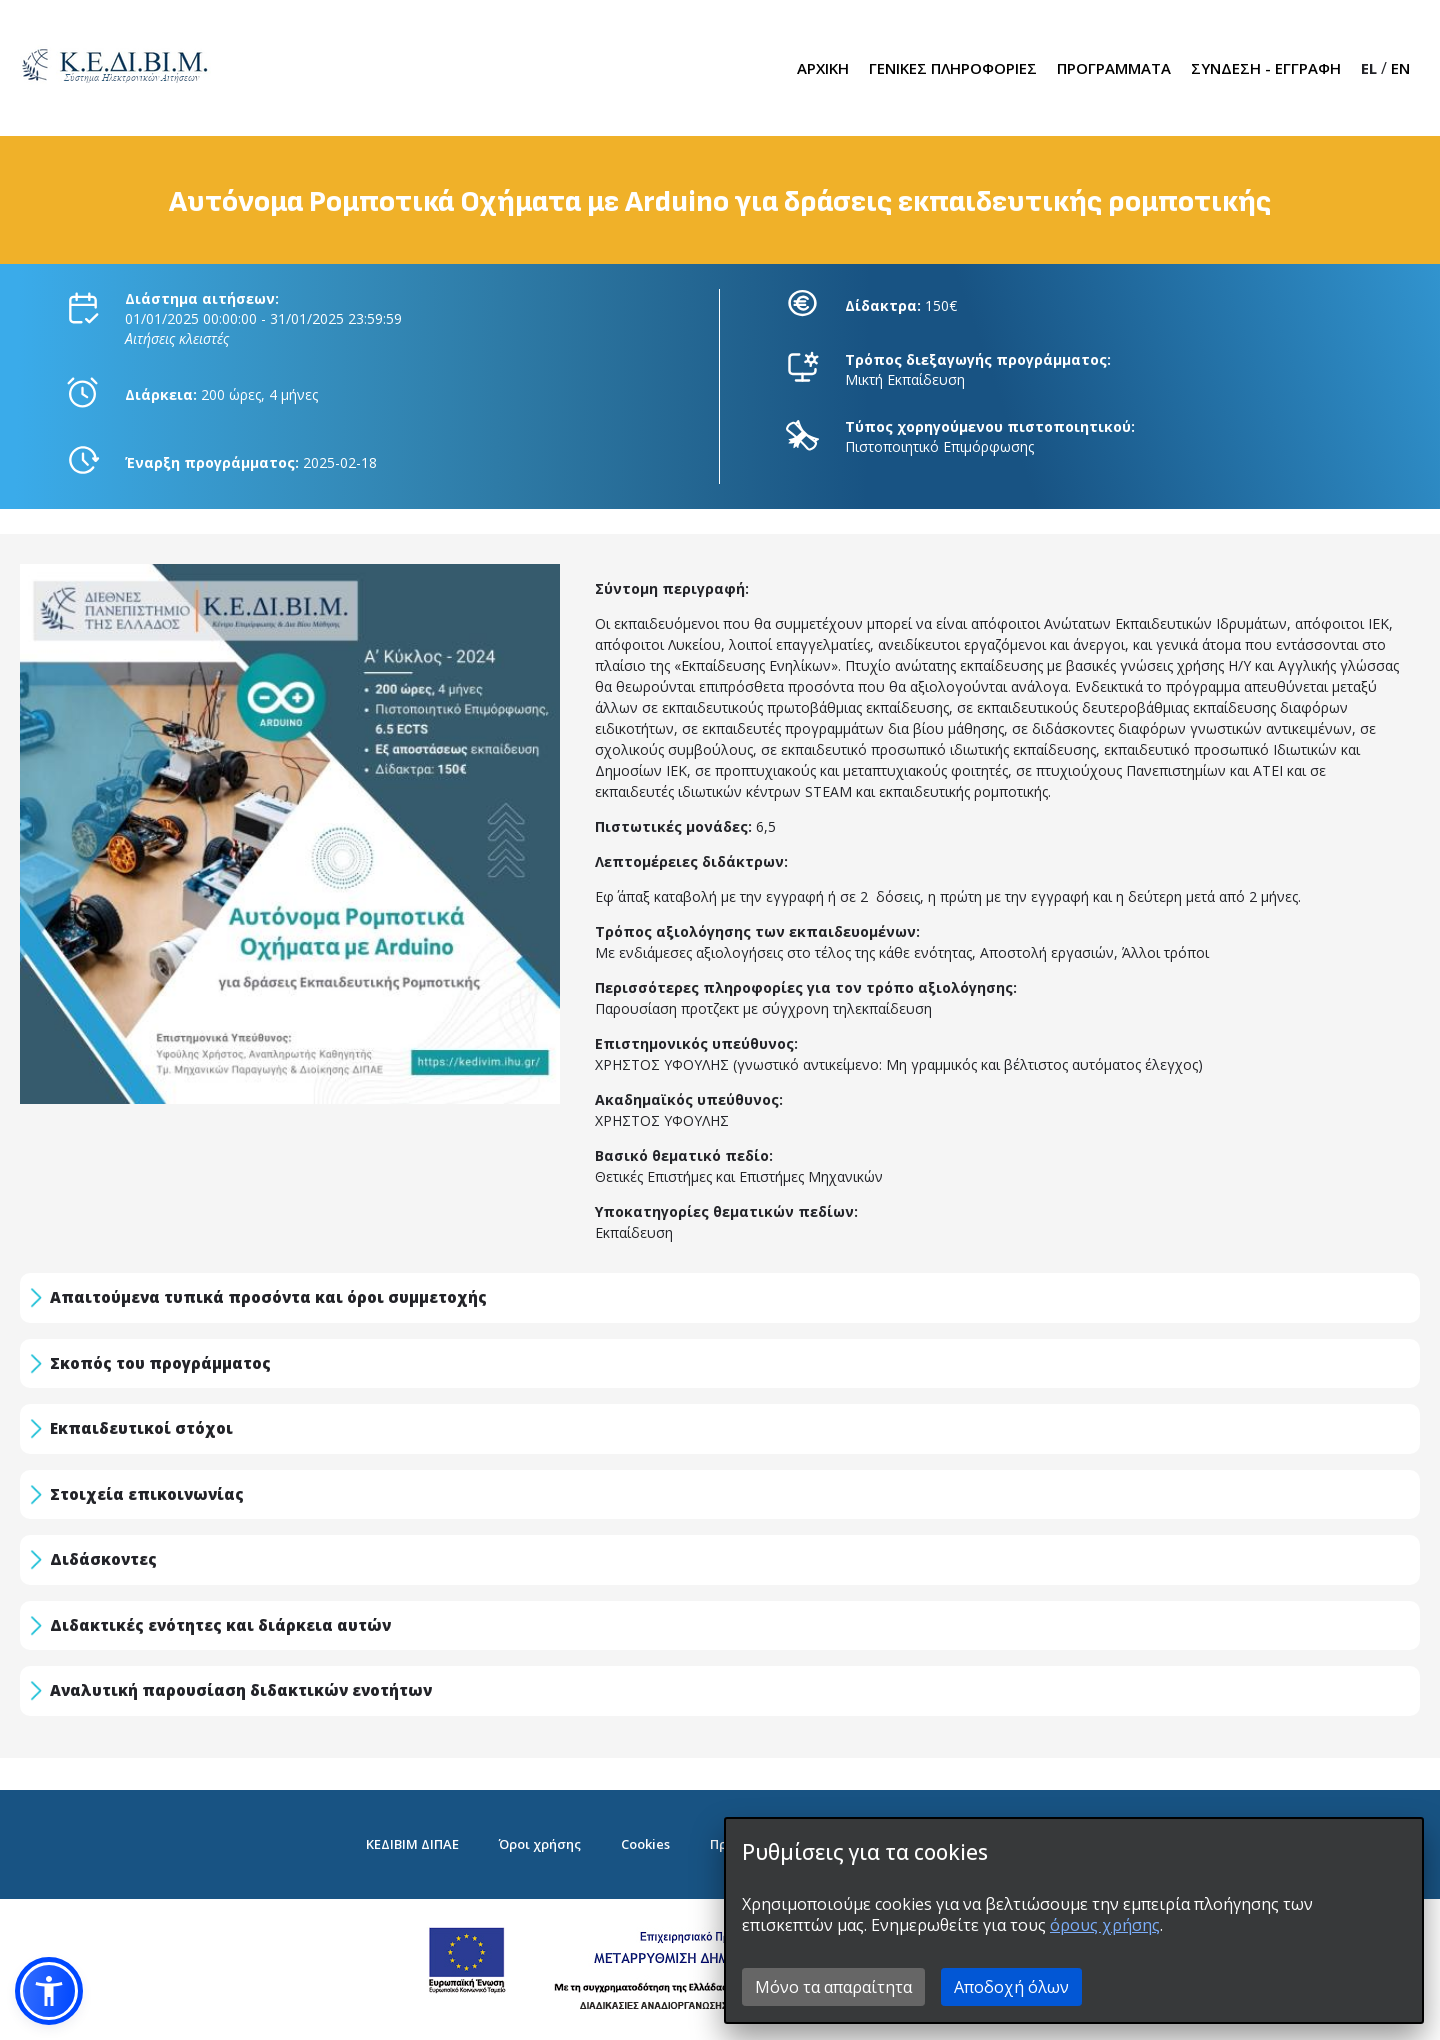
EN (1400, 68)
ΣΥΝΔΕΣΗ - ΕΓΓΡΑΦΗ (1266, 68)
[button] (49, 1991)
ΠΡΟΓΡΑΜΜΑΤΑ (1114, 68)
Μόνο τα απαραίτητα (833, 1987)
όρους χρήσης (1105, 1925)
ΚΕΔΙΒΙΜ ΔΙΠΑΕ (412, 1844)
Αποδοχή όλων (1011, 1987)
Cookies (645, 1844)
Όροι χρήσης (540, 1844)
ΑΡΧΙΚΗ (823, 68)
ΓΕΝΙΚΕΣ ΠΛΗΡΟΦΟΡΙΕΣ (953, 68)
